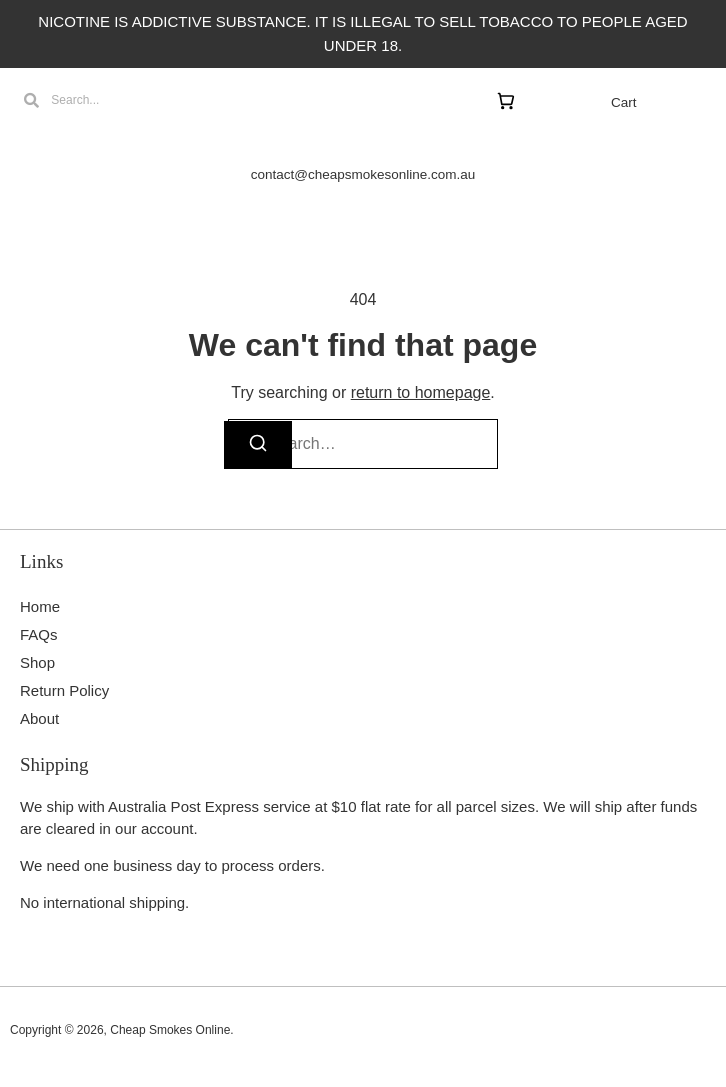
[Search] (258, 445)
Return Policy (64, 690)
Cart (624, 102)
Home (40, 606)
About (39, 718)
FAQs (39, 634)
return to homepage (421, 392)
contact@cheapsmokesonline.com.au (363, 174)
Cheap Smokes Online (170, 1030)
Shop (37, 662)
